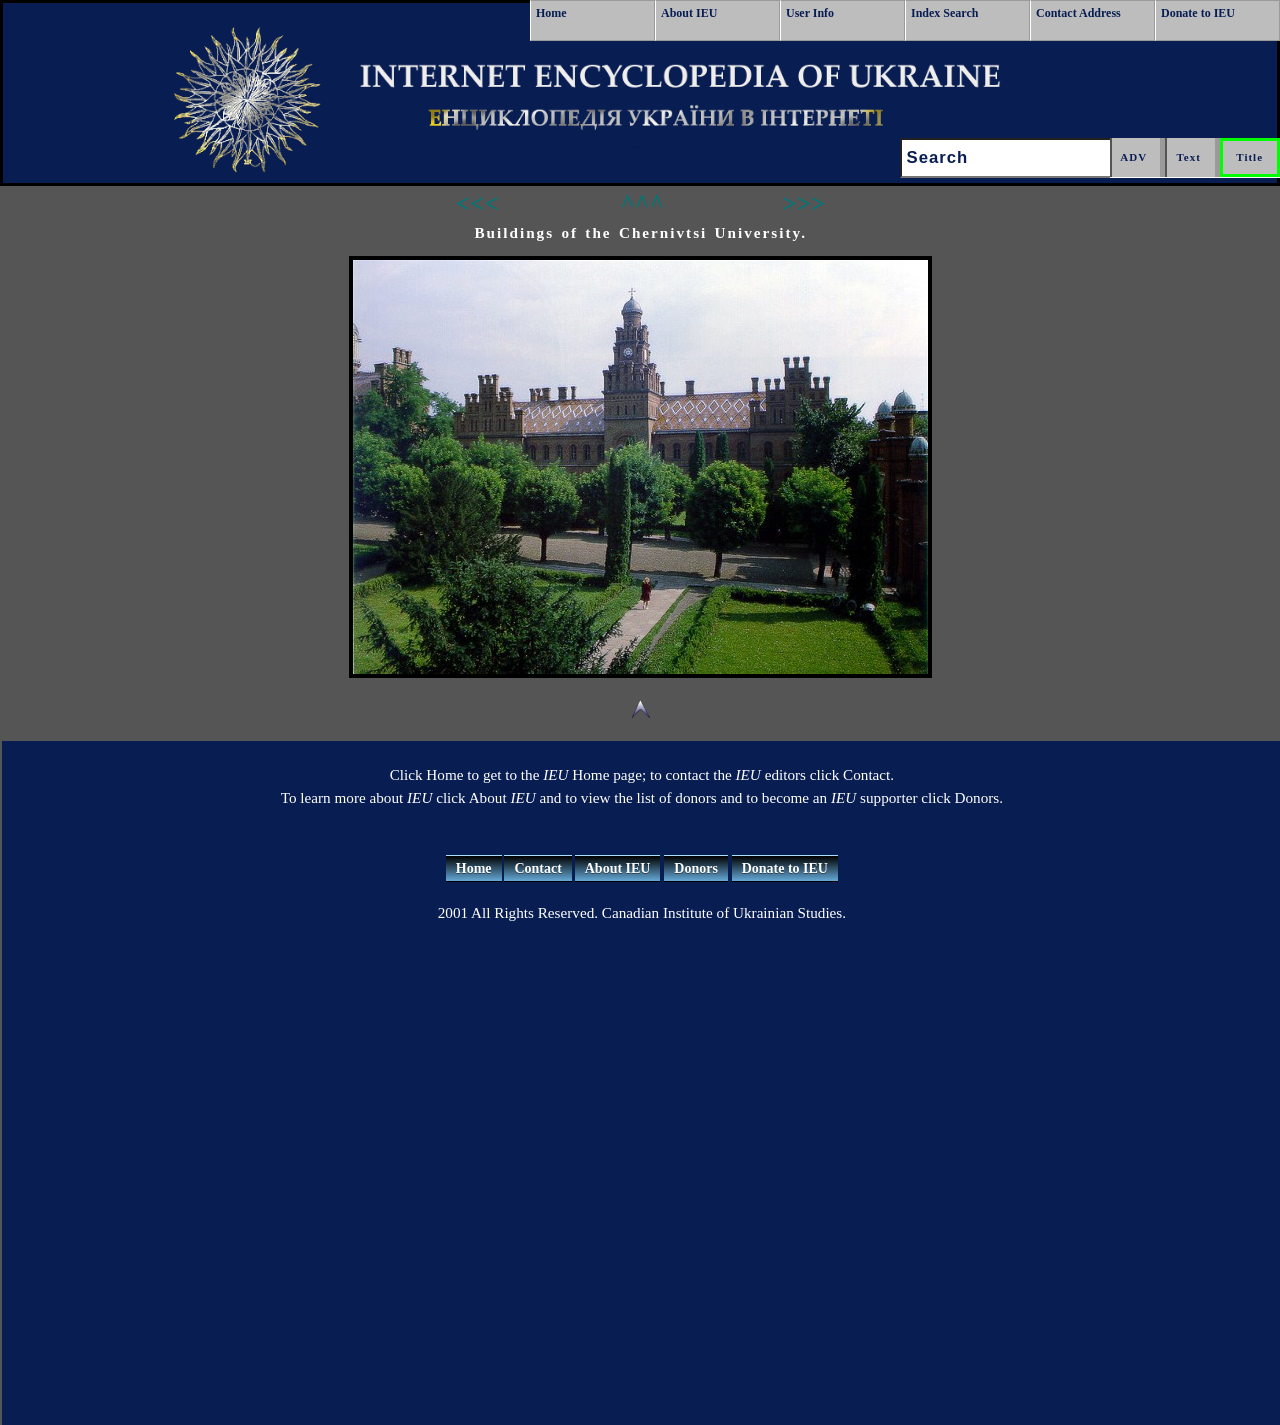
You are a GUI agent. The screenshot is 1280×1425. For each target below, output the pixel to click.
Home (551, 13)
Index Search (944, 13)
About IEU (689, 13)
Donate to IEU (1198, 13)
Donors (696, 868)
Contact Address (1078, 13)
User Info (810, 13)
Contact (537, 868)
